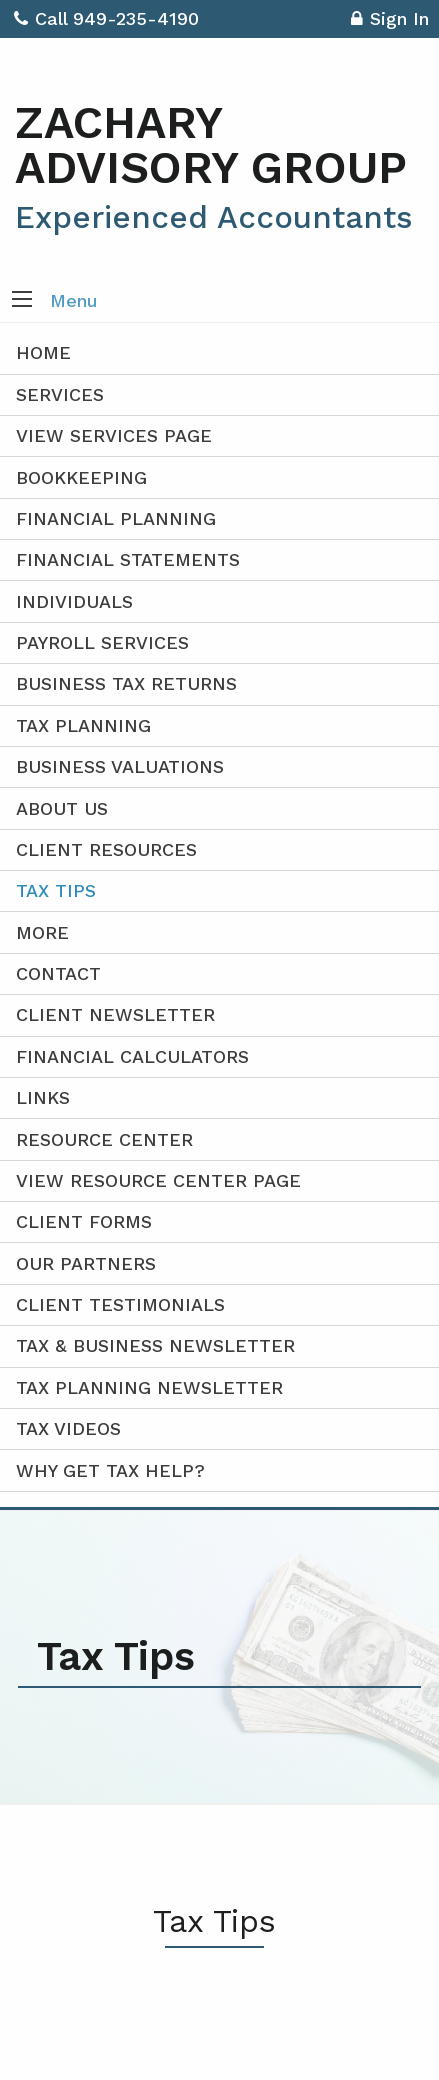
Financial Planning (116, 518)
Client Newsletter (115, 1014)
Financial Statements (128, 559)
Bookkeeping (81, 477)
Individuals (74, 601)
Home (43, 352)
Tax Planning (83, 725)
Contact (58, 973)
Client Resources (106, 849)
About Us (62, 808)
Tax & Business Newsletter (155, 1345)
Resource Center (104, 1139)
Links (43, 1097)
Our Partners (86, 1263)
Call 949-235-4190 (106, 18)
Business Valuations (120, 766)
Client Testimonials (120, 1304)
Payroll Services (102, 642)
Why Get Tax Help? (110, 1470)
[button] (22, 301)
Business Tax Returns (126, 683)
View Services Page (114, 435)
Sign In (390, 21)
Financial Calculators (132, 1056)
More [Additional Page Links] (42, 932)
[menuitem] (219, 1181)
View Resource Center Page (158, 1180)
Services (60, 394)
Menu (74, 300)
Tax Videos (68, 1428)
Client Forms (84, 1221)
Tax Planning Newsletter (149, 1387)
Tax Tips (56, 890)
